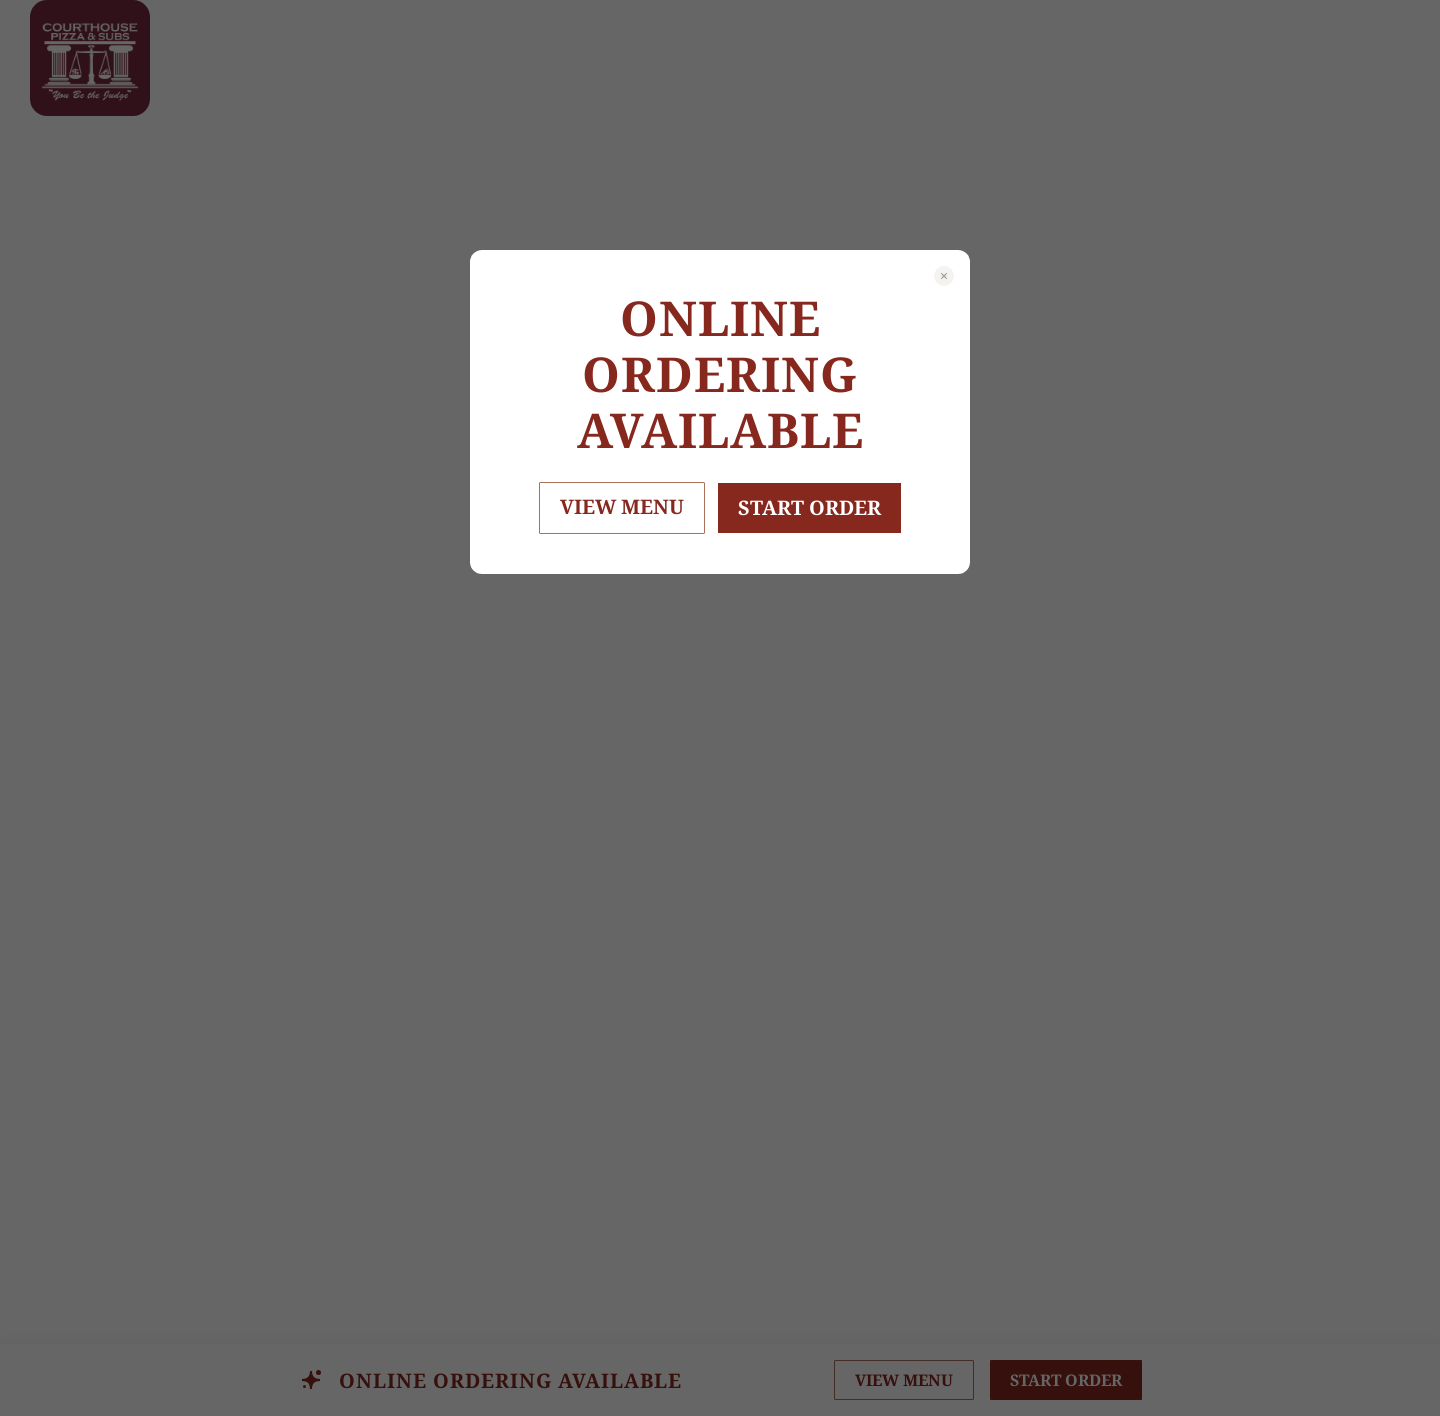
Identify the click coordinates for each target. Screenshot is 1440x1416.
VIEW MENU (622, 506)
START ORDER (809, 507)
